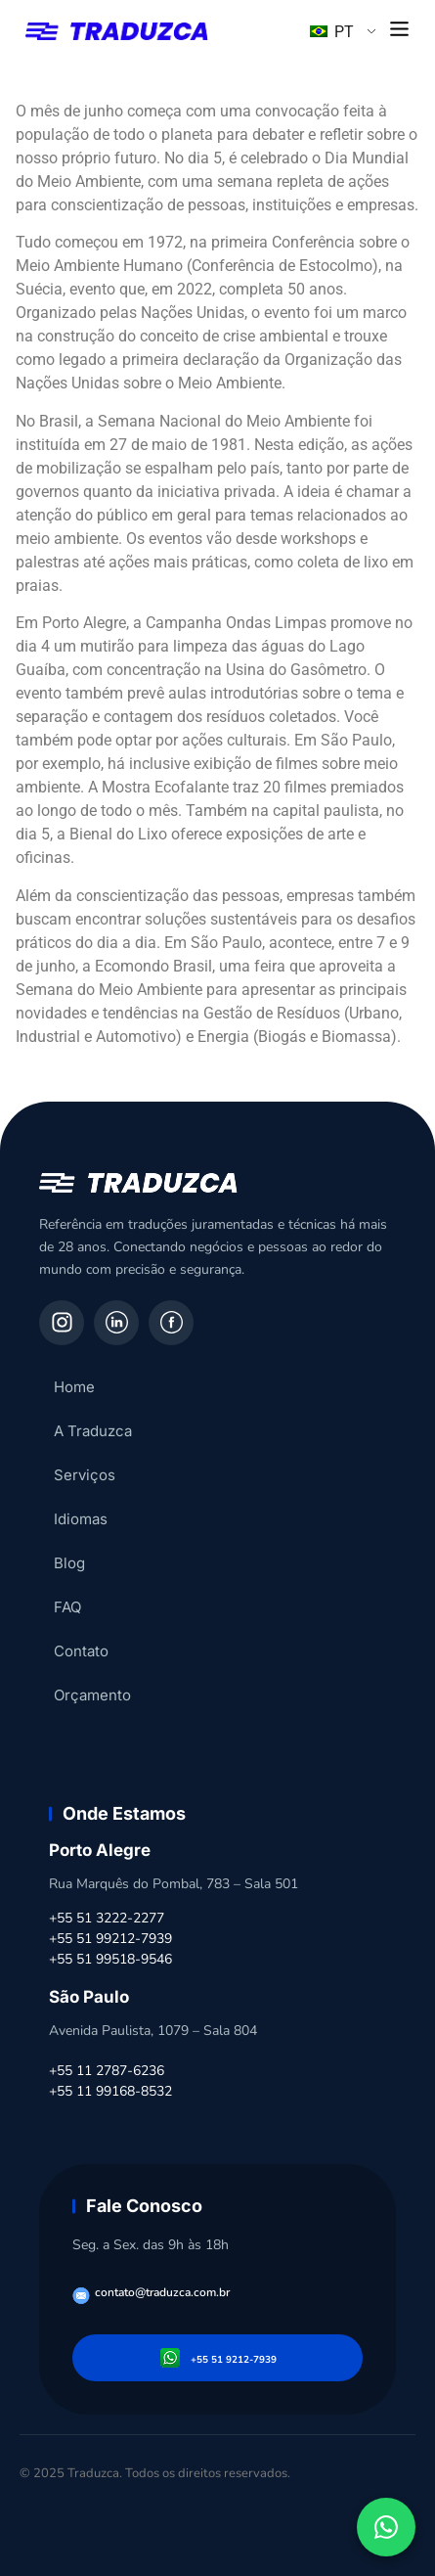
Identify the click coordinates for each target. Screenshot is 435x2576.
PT (332, 32)
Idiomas (81, 1519)
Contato (81, 1651)
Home (74, 1387)
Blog (69, 1563)
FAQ (67, 1607)
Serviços (84, 1475)
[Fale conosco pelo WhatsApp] (386, 2527)
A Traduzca (93, 1431)
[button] (399, 30)
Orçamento (92, 1695)
